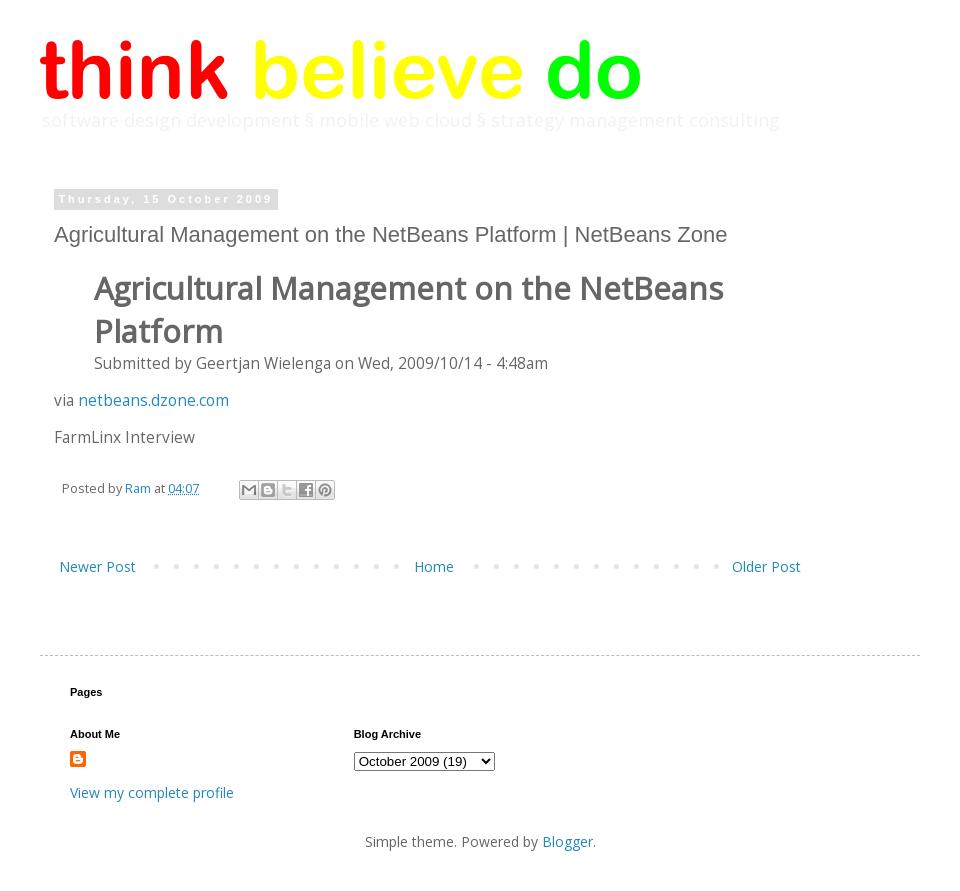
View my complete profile (152, 792)
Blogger (567, 841)
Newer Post (97, 566)
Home (434, 566)
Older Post (766, 566)
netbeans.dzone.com (153, 400)
